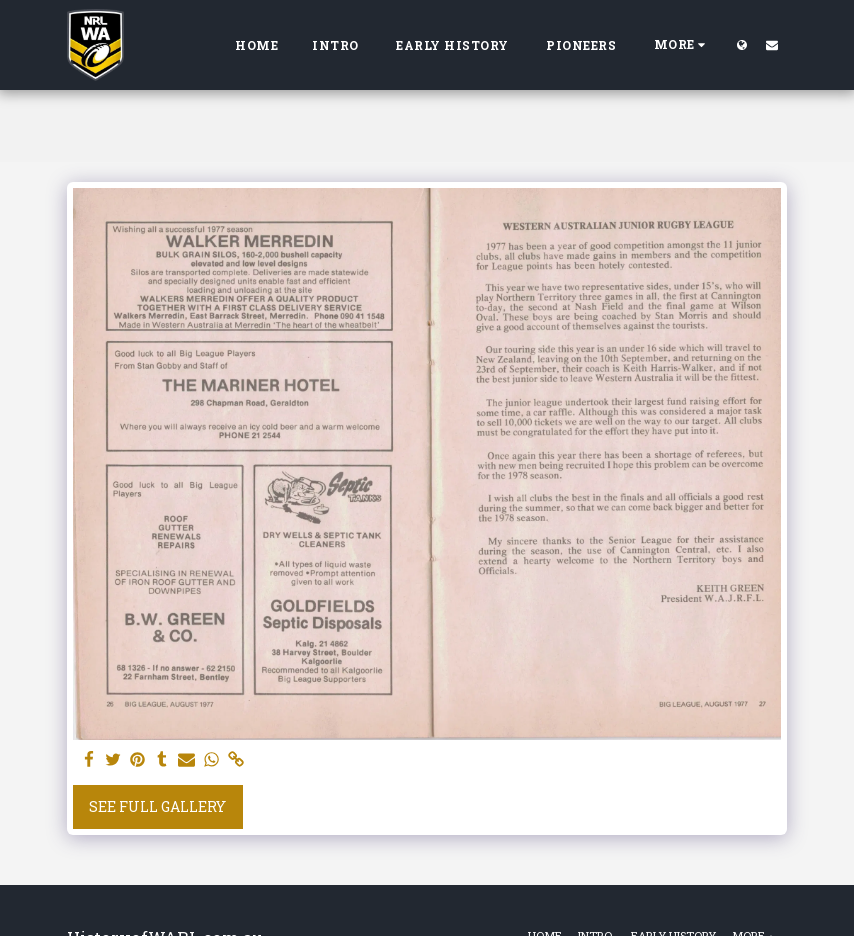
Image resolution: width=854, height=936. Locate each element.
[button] (772, 44)
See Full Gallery (157, 806)
